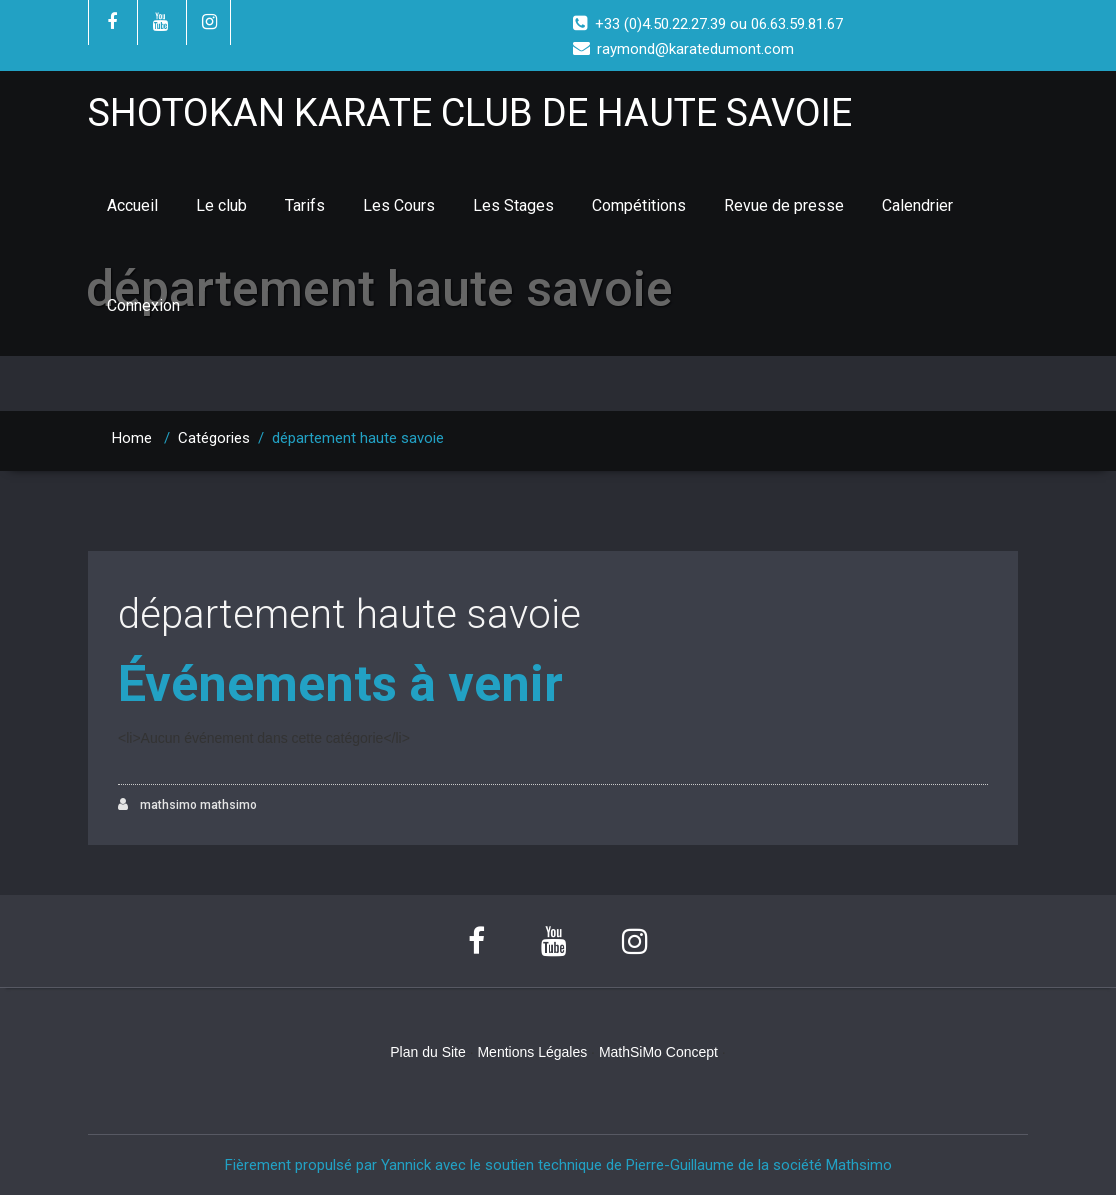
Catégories (214, 438)
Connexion (143, 305)
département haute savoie (349, 614)
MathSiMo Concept (658, 1052)
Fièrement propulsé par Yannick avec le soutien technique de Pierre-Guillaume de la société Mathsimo (558, 1165)
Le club (221, 205)
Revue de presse (784, 205)
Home (132, 438)
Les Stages (513, 205)
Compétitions (639, 205)
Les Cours (399, 205)
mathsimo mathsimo (187, 804)
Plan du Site (428, 1052)
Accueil (132, 205)
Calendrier (917, 205)
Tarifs (305, 205)
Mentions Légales (532, 1052)
